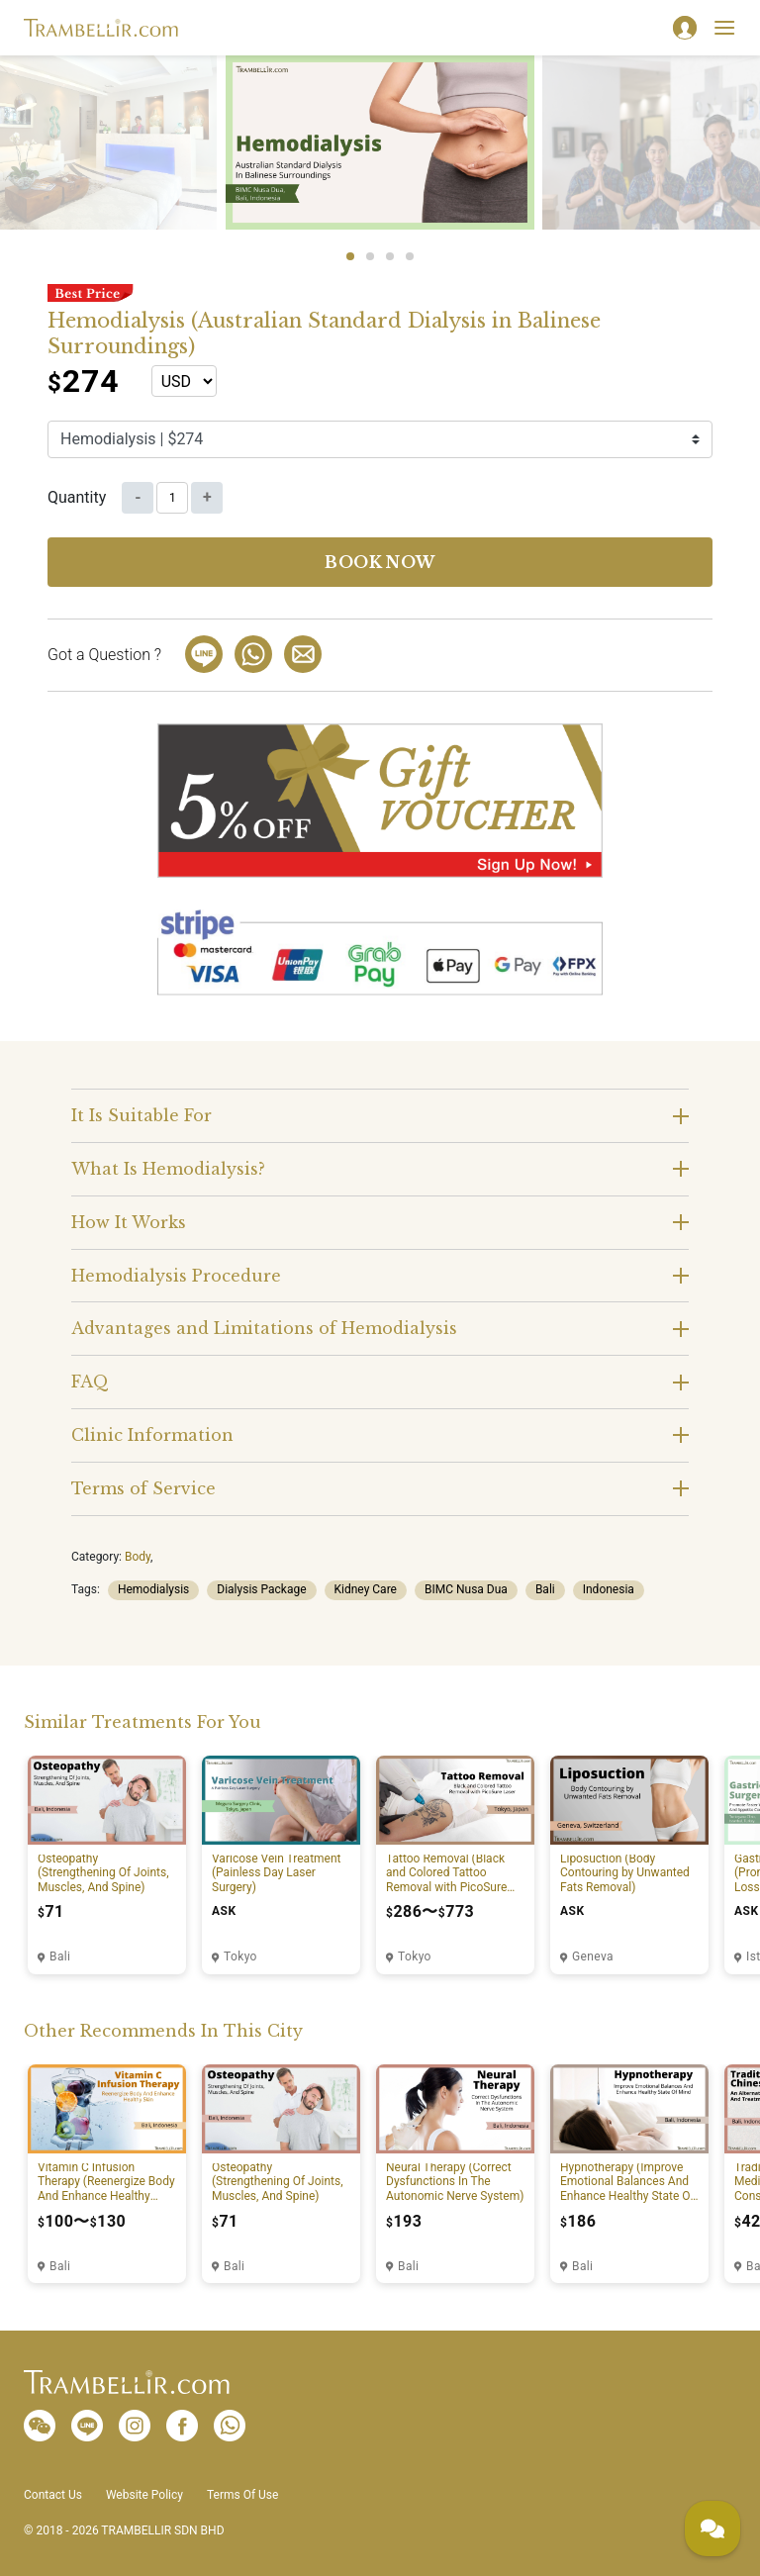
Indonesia (608, 1589)
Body (137, 1557)
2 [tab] (370, 256)
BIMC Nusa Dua (466, 1589)
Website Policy (144, 2495)
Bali (545, 1589)
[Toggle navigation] (724, 28)
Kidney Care (365, 1589)
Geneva (593, 1956)
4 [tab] (410, 256)
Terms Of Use (242, 2495)
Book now (380, 562)
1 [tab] (350, 256)
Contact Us (53, 2495)
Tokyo (240, 1956)
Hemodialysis (153, 1589)
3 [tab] (390, 256)
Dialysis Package (261, 1589)
